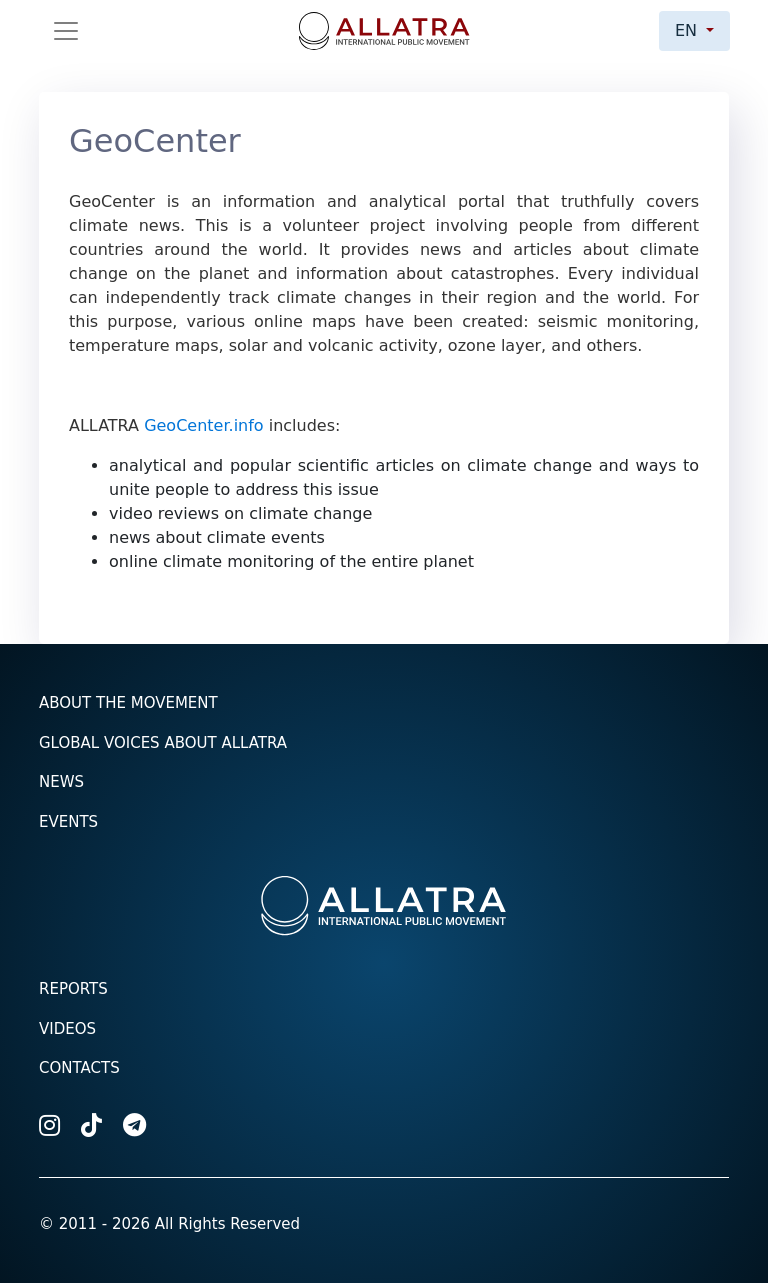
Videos (67, 1029)
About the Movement (128, 703)
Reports (73, 989)
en (688, 30)
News (61, 782)
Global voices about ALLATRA (163, 743)
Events (68, 822)
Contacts (79, 1068)
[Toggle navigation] (66, 31)
